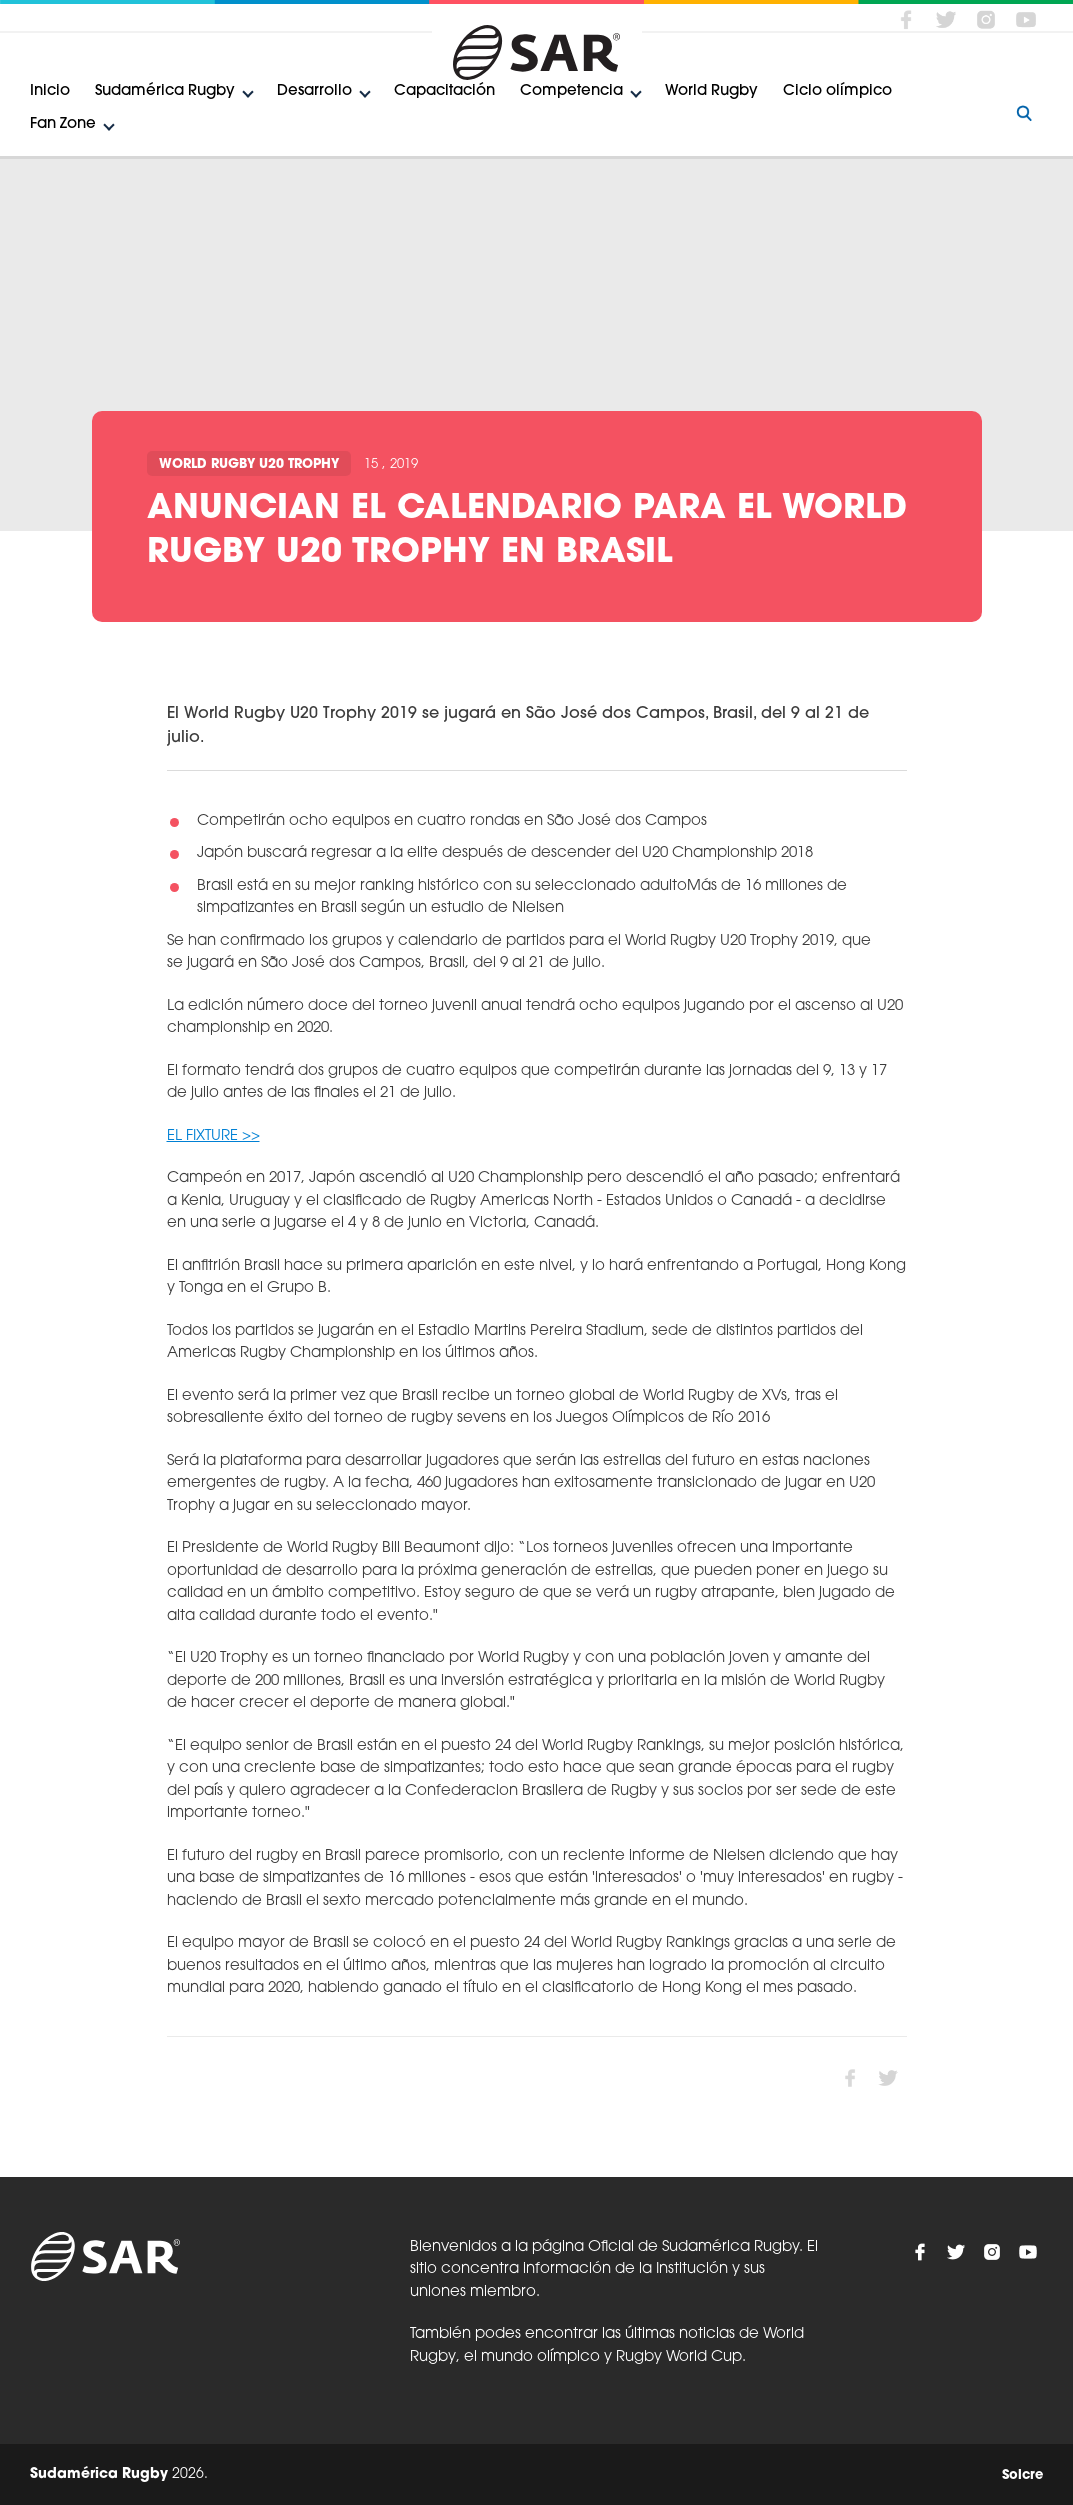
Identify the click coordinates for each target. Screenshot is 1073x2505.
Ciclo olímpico (837, 91)
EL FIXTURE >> (213, 1136)
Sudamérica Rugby (165, 91)
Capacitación (444, 91)
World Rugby (711, 91)
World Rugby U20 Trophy (249, 464)
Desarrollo (314, 91)
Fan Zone (63, 124)
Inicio (50, 91)
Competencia (571, 91)
